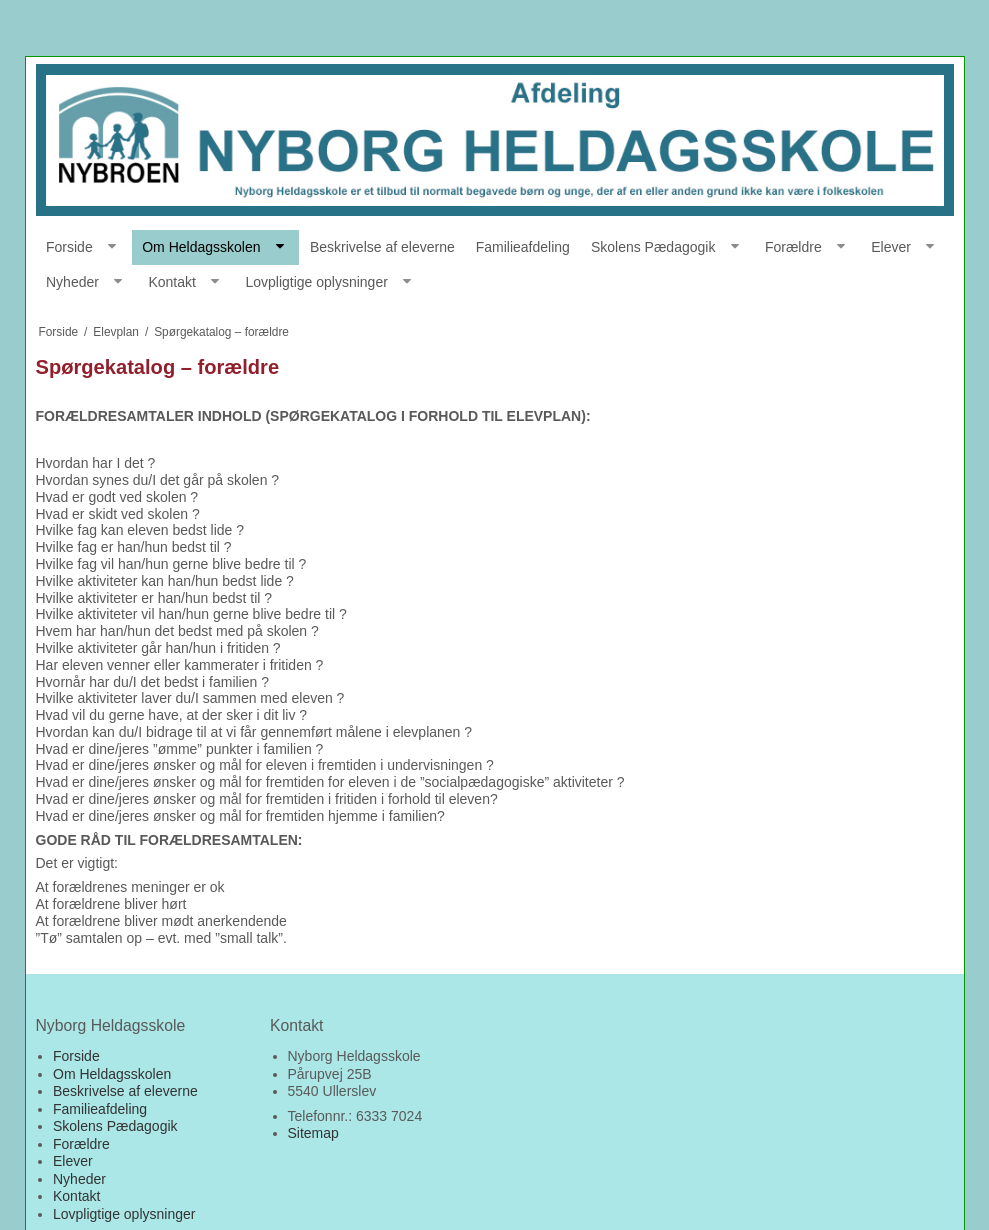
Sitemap (313, 1133)
